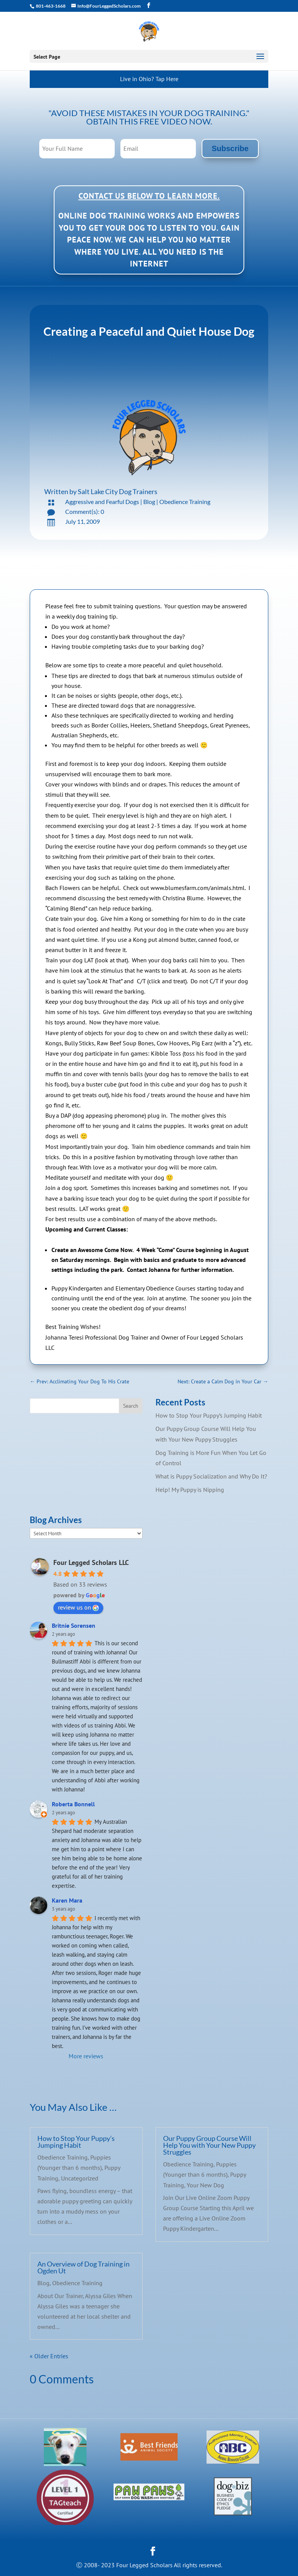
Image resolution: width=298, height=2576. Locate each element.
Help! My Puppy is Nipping (189, 1489)
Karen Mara (67, 1900)
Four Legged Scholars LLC (91, 1562)
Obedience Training (184, 501)
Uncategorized (79, 2178)
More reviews (86, 2056)
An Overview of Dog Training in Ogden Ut (83, 2267)
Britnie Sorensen (73, 1625)
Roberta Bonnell (73, 1804)
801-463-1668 (50, 6)
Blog (149, 501)
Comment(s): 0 (84, 511)
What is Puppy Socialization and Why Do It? (211, 1476)
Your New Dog (205, 2185)
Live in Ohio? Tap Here (149, 79)
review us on (78, 1607)
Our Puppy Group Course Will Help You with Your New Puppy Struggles (209, 2145)
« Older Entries (49, 2356)
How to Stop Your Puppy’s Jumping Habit (208, 1415)
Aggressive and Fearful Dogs (102, 501)
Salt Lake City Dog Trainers (117, 491)
